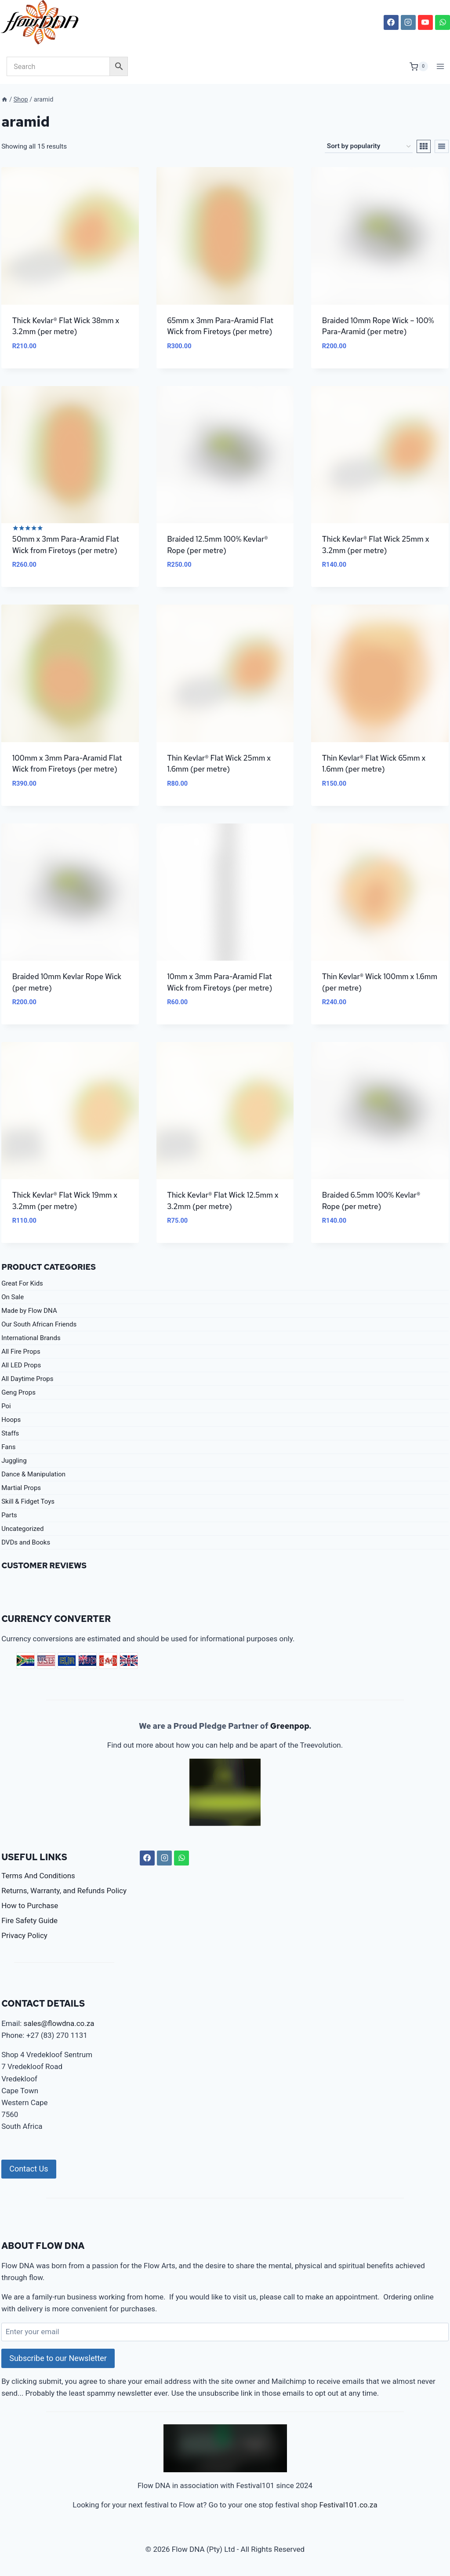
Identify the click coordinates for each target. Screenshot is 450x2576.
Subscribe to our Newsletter (58, 2358)
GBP (129, 1661)
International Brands (30, 1338)
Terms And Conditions (38, 1875)
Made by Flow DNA (29, 1311)
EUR (67, 1661)
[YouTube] (425, 22)
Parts (9, 1515)
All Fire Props (20, 1351)
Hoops (11, 1420)
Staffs (10, 1433)
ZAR (25, 1661)
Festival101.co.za (348, 2504)
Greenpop (289, 1726)
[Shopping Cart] (419, 66)
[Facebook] (391, 22)
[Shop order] (369, 146)
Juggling (13, 1461)
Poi (6, 1406)
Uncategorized (22, 1529)
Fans (8, 1447)
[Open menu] (440, 66)
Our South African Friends (38, 1324)
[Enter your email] (225, 2332)
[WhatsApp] (442, 22)
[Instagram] (408, 22)
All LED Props (21, 1365)
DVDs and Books (25, 1542)
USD (46, 1661)
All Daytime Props (27, 1379)
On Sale (12, 1297)
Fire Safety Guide (29, 1920)
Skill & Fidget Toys (27, 1501)
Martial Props (21, 1488)
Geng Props (18, 1392)
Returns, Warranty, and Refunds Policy (64, 1890)
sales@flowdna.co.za (59, 2023)
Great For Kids (22, 1283)
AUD (87, 1661)
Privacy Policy (24, 1935)
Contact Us (28, 2168)
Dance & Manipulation (33, 1474)
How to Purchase (29, 1905)
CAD (108, 1661)
